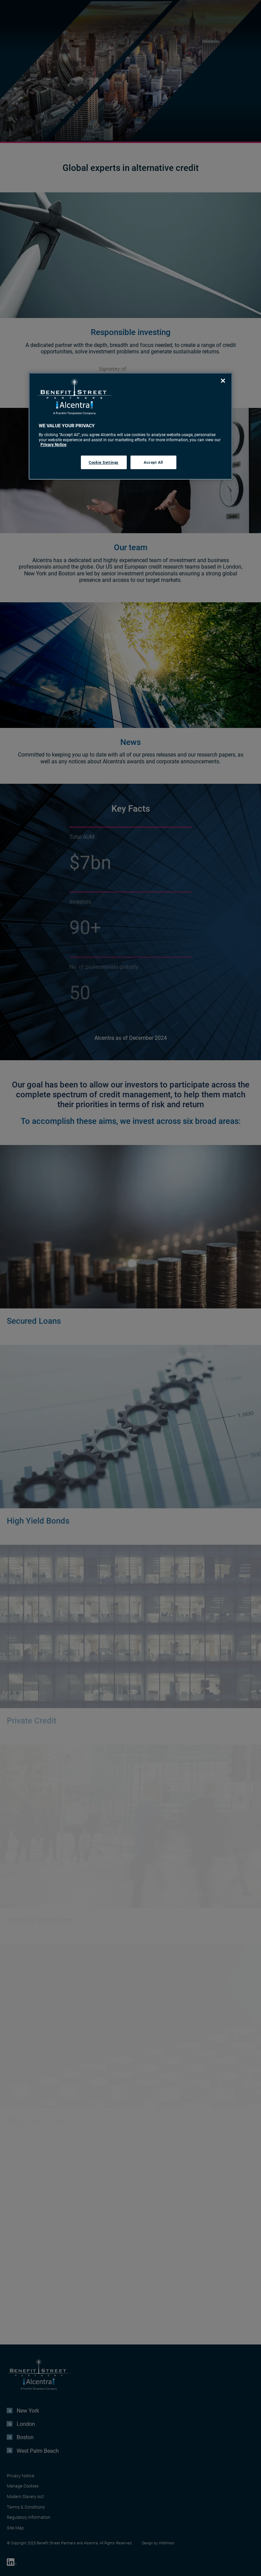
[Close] (222, 380)
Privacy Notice (53, 444)
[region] (130, 426)
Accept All (153, 462)
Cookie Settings (104, 462)
